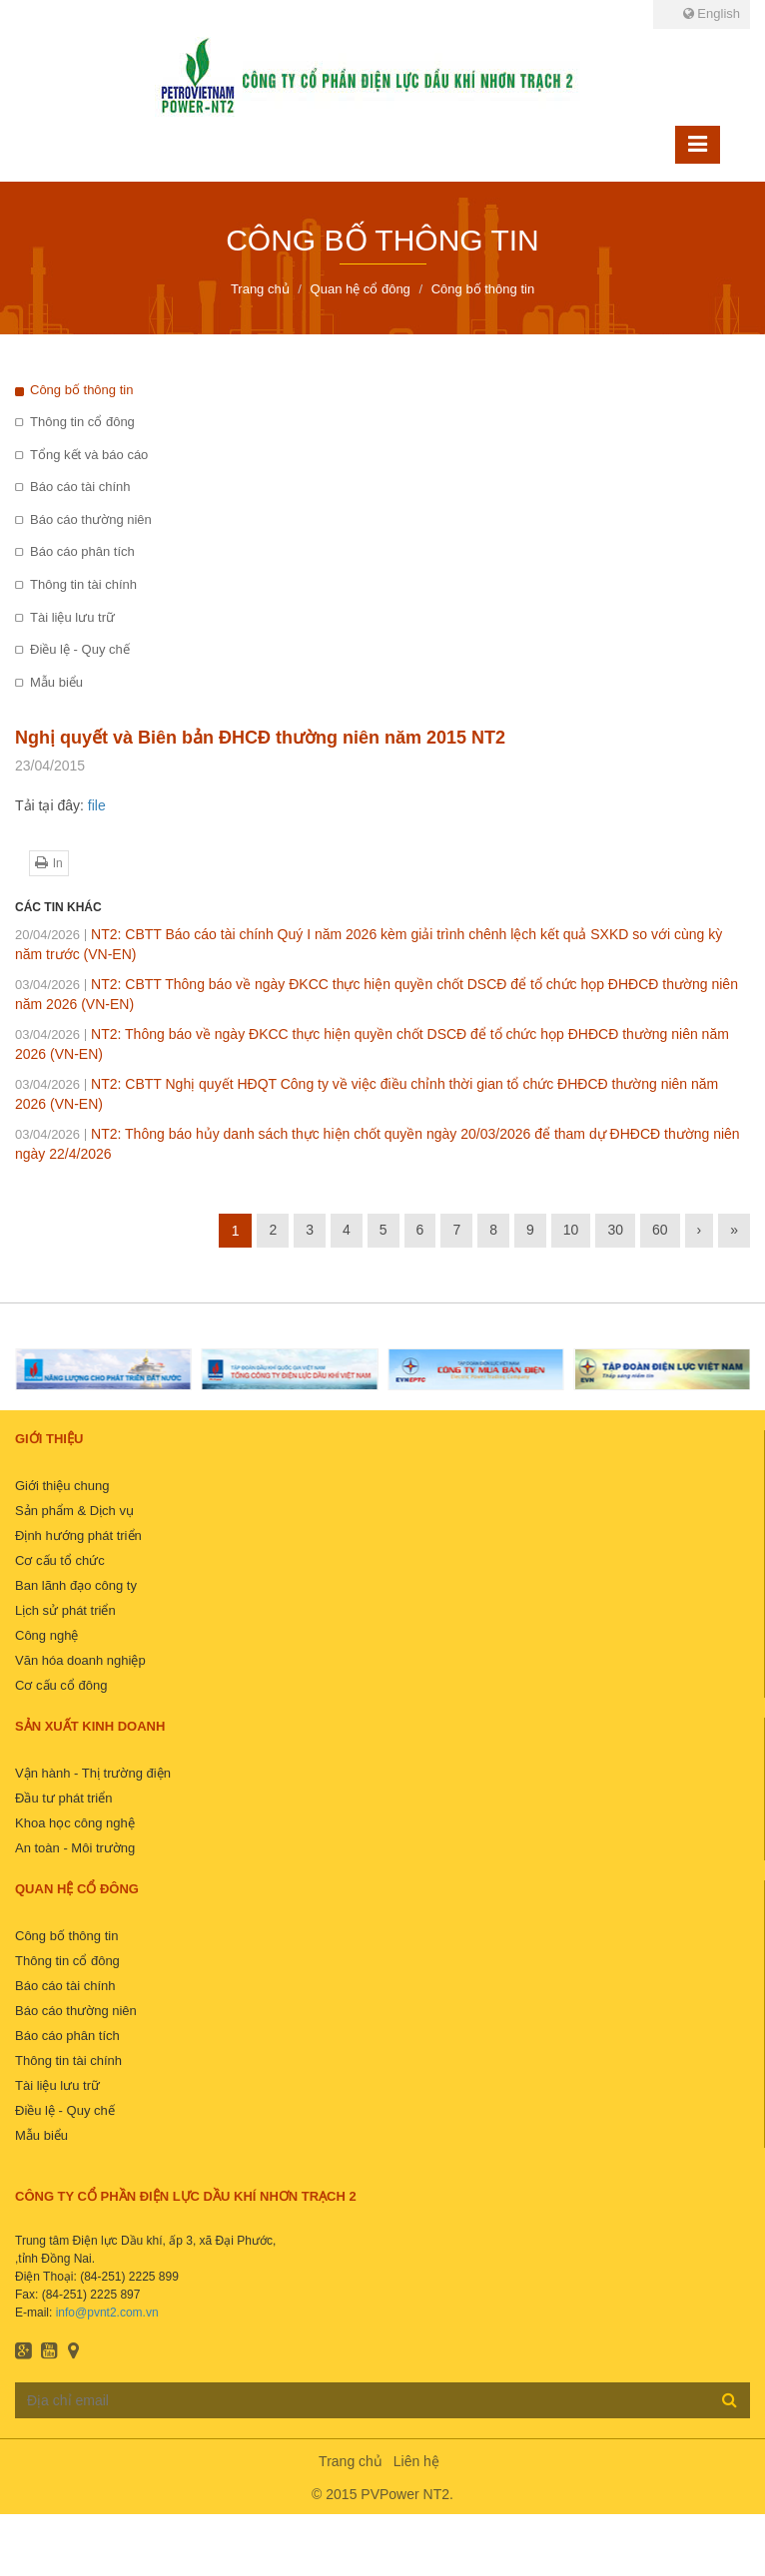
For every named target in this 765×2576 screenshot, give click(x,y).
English (711, 13)
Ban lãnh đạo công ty (76, 1585)
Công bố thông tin (81, 389)
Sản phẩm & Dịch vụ (74, 1510)
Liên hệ (416, 2461)
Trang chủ (350, 2461)
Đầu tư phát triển (63, 1798)
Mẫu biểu (56, 682)
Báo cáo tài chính (80, 486)
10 (571, 1230)
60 (660, 1230)
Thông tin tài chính (83, 584)
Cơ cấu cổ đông (61, 1685)
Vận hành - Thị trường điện (93, 1773)
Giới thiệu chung (62, 1485)
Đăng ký (729, 2399)
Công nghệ (46, 1635)
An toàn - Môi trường (75, 1847)
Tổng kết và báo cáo (89, 454)
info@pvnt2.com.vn (107, 2312)
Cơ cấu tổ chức (60, 1560)
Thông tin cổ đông (82, 421)
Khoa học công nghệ (75, 1822)
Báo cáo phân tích (82, 551)
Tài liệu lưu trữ (72, 617)
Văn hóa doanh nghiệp (80, 1660)
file (97, 805)
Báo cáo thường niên (91, 519)
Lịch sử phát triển (65, 1610)
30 (615, 1230)
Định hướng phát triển (78, 1535)
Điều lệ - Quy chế (80, 649)
